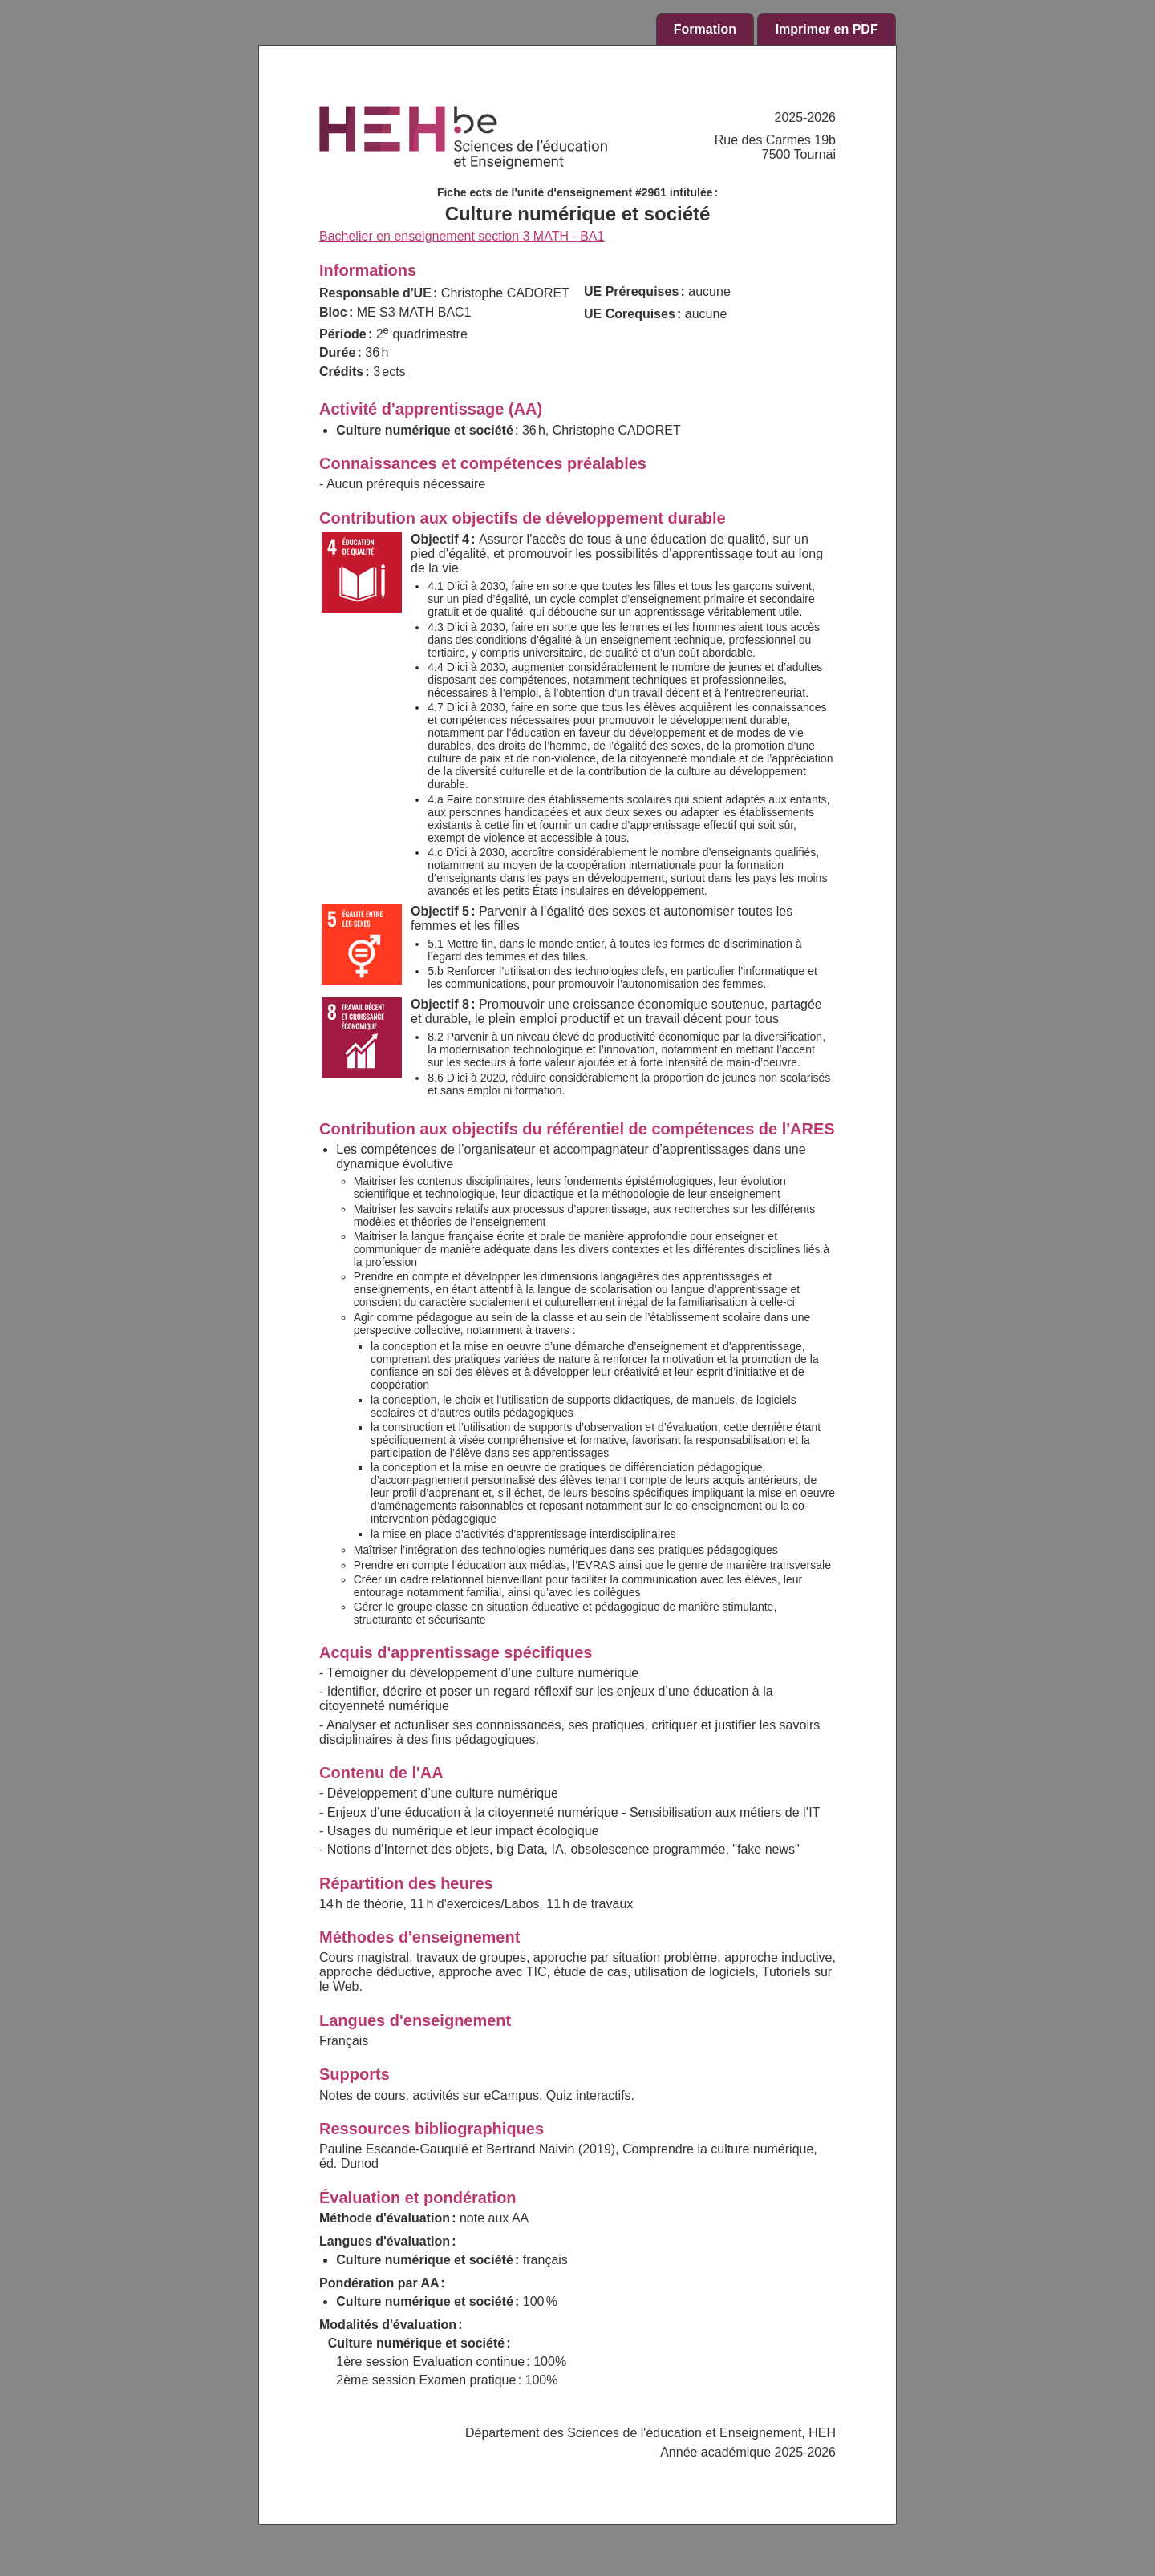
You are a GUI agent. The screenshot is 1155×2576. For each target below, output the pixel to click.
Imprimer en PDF (827, 29)
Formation (705, 29)
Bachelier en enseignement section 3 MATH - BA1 (461, 236)
